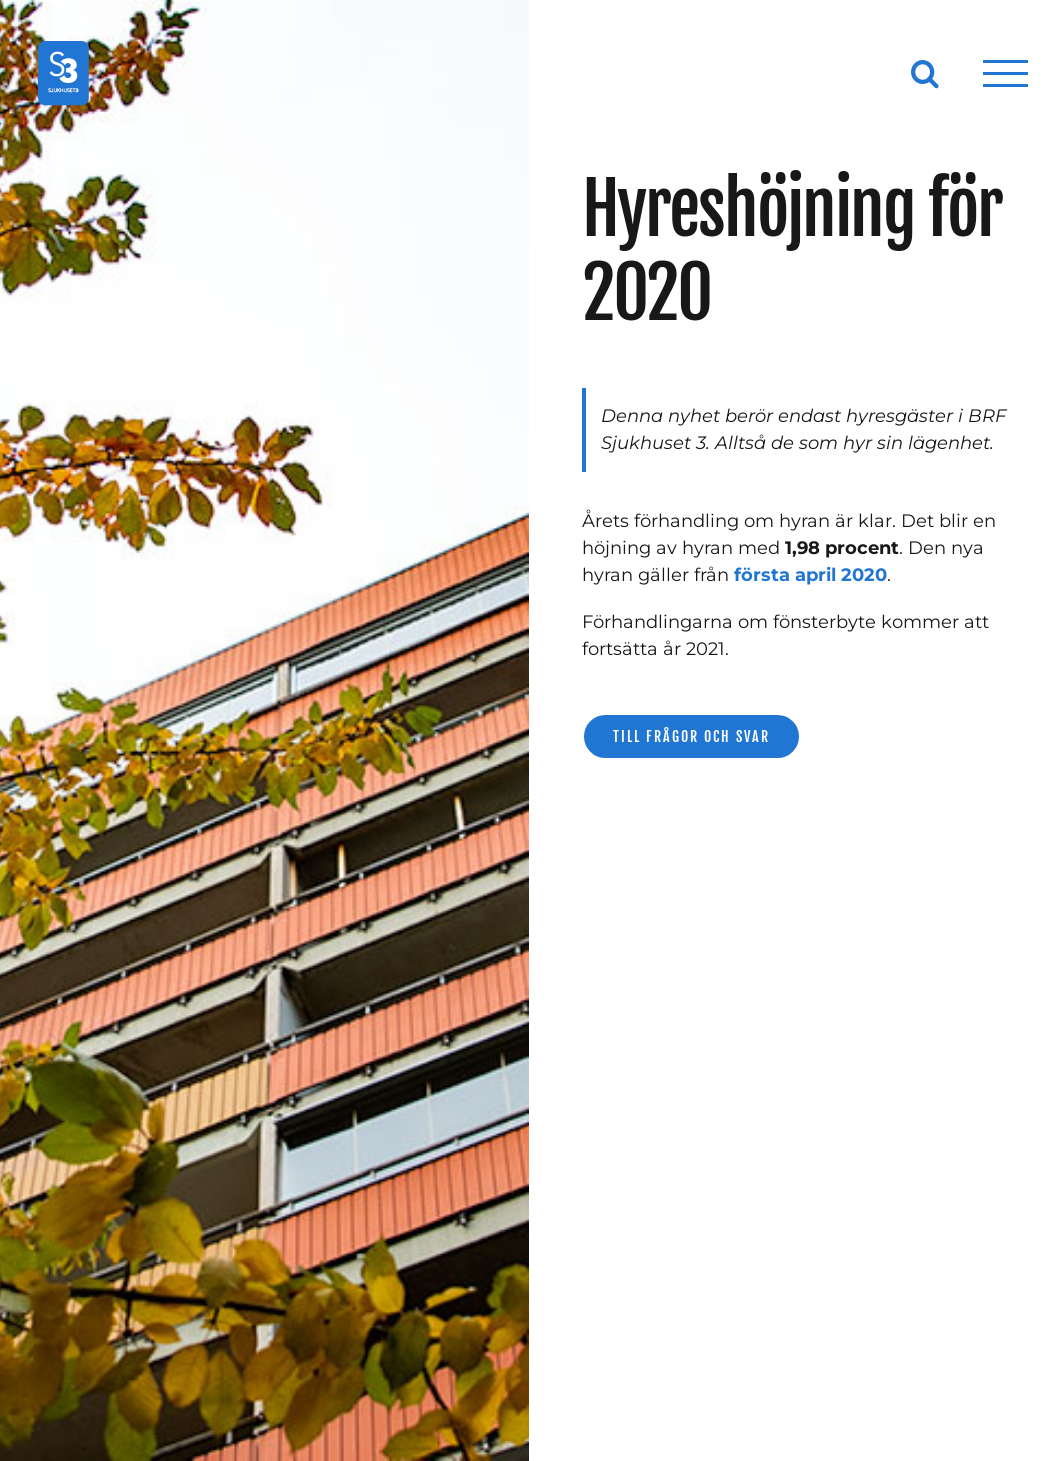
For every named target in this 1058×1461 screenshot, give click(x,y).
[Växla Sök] (925, 73)
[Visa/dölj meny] (1006, 73)
